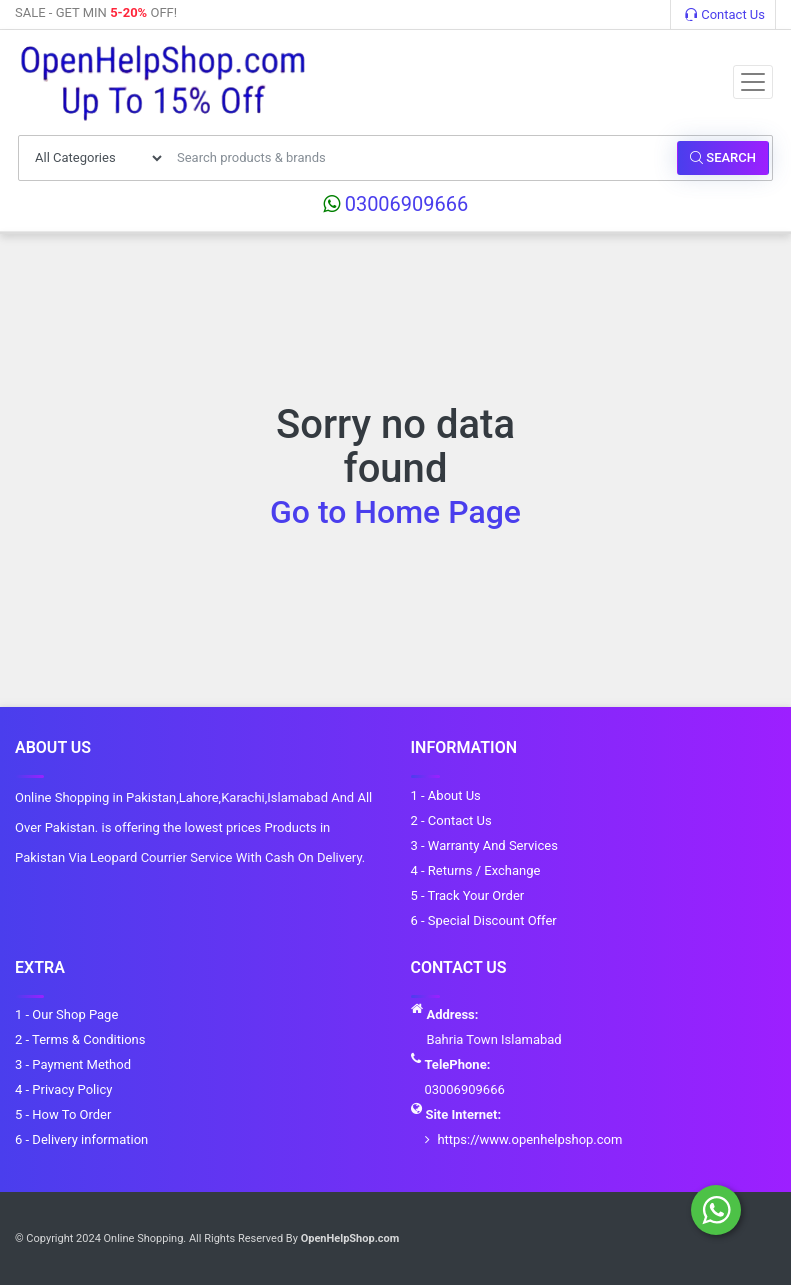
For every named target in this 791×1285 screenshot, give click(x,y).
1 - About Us (446, 795)
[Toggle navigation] (753, 82)
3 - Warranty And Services (484, 845)
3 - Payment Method (73, 1064)
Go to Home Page (395, 512)
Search (723, 157)
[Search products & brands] (421, 158)
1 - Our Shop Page (66, 1014)
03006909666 (396, 204)
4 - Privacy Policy (63, 1089)
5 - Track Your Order (468, 895)
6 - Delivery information (81, 1139)
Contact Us (725, 14)
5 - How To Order (63, 1114)
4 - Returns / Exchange (476, 870)
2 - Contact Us (451, 820)
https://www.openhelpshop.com (529, 1139)
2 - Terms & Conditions (80, 1039)
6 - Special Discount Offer (484, 920)
